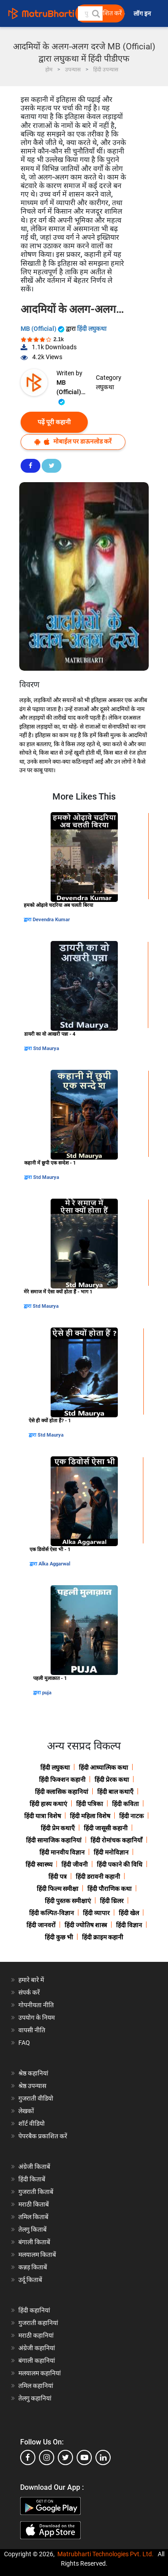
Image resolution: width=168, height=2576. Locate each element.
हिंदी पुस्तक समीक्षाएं (68, 1900)
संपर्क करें (29, 1992)
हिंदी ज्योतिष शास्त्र (86, 1925)
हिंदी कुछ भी (59, 1937)
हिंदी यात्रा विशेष (42, 1816)
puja (47, 1693)
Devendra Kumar (51, 920)
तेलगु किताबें (32, 2229)
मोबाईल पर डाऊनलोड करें (73, 441)
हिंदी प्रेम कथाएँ (58, 1828)
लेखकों (26, 2110)
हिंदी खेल (129, 1913)
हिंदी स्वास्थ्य (39, 1864)
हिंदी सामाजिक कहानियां (54, 1840)
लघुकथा (105, 387)
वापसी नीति (31, 2030)
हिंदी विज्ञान (129, 1925)
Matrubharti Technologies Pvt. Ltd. (105, 2554)
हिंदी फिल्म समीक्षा (57, 1888)
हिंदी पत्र (57, 1876)
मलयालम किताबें (37, 2254)
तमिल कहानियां (35, 2385)
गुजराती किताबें (35, 2191)
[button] (95, 13)
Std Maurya (46, 1048)
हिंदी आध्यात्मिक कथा (103, 1767)
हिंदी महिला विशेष (90, 1816)
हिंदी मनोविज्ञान (111, 1852)
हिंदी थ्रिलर (112, 1900)
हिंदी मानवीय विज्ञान (62, 1852)
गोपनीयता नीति (36, 2005)
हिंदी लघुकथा (92, 328)
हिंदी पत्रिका (89, 1803)
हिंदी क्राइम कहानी (102, 1937)
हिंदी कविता (125, 1803)
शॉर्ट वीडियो (31, 2123)
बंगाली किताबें (34, 2242)
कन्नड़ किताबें (32, 2267)
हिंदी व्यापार (96, 1913)
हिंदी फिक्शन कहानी (62, 1779)
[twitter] (65, 2457)
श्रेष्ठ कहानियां (33, 2073)
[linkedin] (103, 2457)
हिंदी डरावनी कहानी (98, 1876)
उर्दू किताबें (30, 2279)
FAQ (24, 2042)
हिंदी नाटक (131, 1816)
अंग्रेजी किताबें (34, 2166)
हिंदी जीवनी (74, 1864)
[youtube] (84, 2457)
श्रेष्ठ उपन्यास (32, 2085)
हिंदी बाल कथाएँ (115, 1791)
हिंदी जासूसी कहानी (106, 1828)
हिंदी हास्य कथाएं (48, 1803)
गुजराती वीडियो (35, 2098)
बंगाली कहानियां (36, 2360)
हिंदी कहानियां (34, 2310)
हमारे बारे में (31, 1979)
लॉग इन (143, 13)
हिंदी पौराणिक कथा (109, 1888)
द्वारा (28, 920)
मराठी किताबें (33, 2204)
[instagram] (46, 2457)
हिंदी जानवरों (41, 1925)
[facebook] (27, 2457)
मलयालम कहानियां (39, 2373)
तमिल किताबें (33, 2216)
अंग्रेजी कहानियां (36, 2348)
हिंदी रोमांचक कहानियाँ (116, 1840)
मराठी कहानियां (36, 2335)
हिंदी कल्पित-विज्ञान (51, 1913)
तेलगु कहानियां (35, 2398)
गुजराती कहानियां (38, 2322)
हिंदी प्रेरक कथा (112, 1779)
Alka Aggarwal (54, 1564)
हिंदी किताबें (31, 2179)
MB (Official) (43, 328)
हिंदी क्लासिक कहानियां (61, 1791)
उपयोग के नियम (36, 2017)
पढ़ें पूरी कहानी (54, 422)
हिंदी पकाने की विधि (119, 1864)
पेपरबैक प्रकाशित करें (42, 2136)
